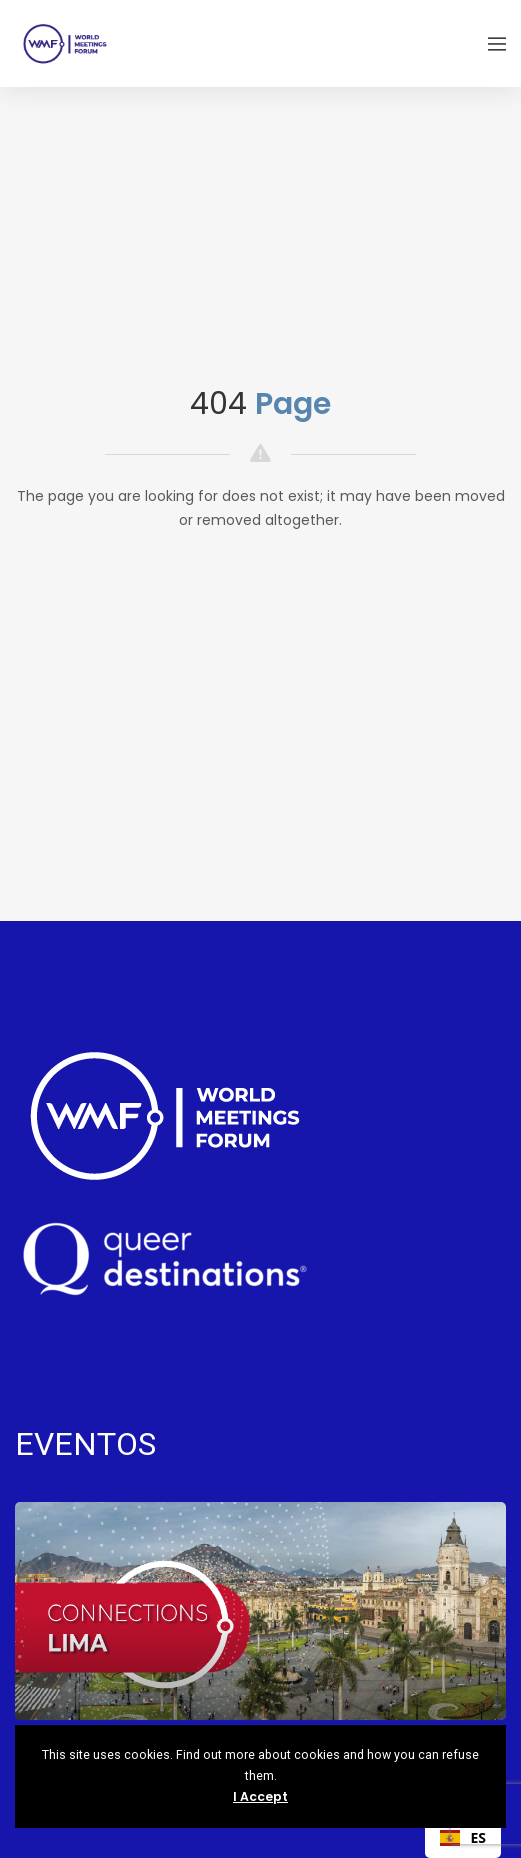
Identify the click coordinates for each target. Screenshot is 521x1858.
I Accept (260, 1796)
